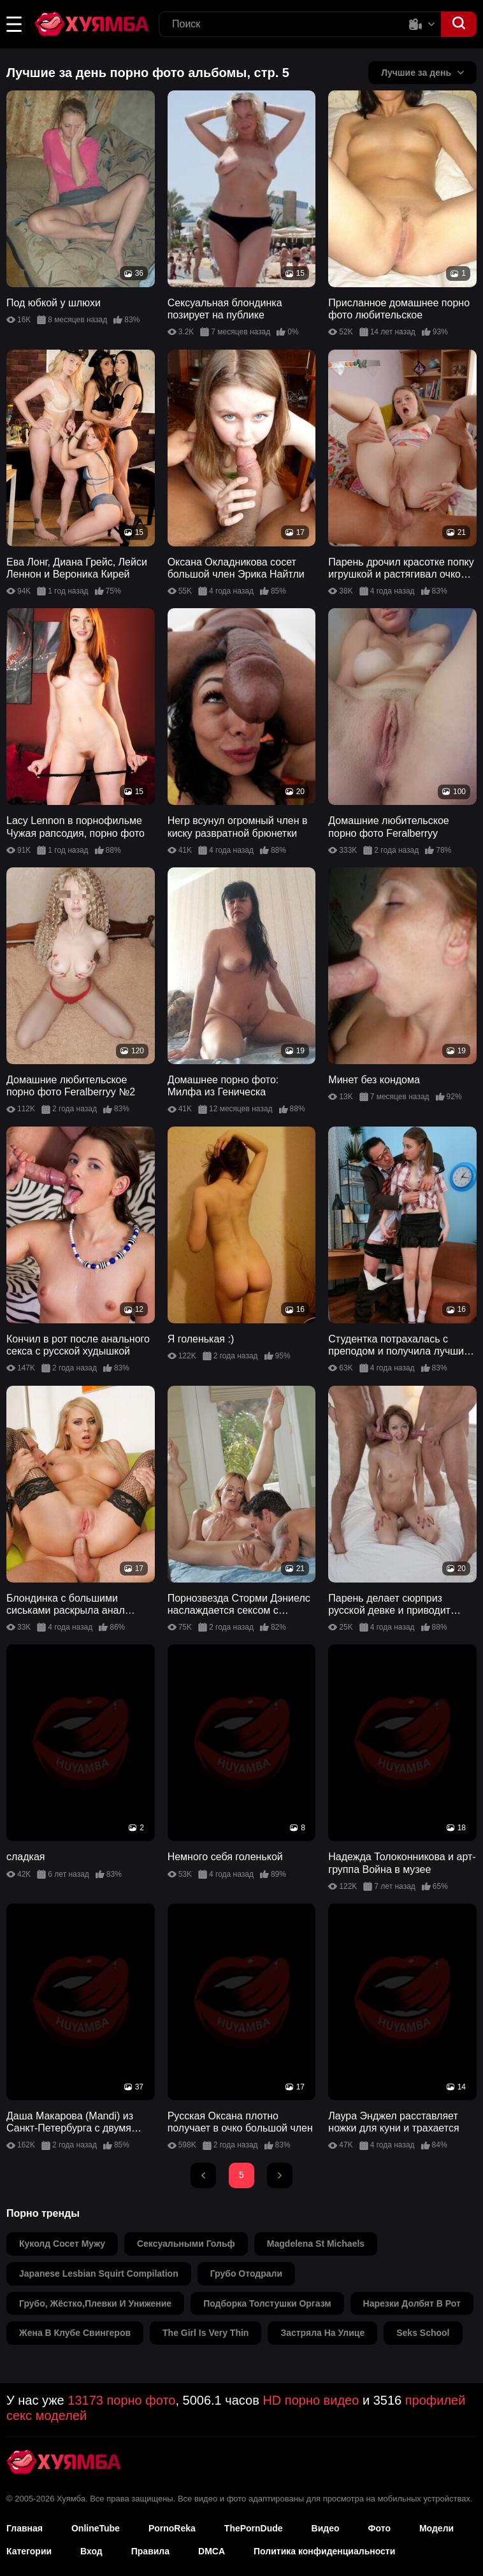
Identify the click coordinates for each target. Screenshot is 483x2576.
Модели (436, 2528)
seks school (422, 2333)
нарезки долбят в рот (412, 2303)
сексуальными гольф (186, 2243)
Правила (150, 2551)
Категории (29, 2551)
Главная (24, 2528)
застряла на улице (322, 2333)
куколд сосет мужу (62, 2243)
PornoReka (172, 2528)
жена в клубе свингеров (75, 2333)
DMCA (211, 2551)
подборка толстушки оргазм (267, 2303)
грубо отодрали (246, 2273)
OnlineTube (95, 2528)
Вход (91, 2551)
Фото (379, 2528)
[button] (14, 24)
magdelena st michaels (315, 2243)
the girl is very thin (205, 2333)
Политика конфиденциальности (324, 2551)
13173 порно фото (121, 2400)
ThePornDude (253, 2528)
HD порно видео (311, 2400)
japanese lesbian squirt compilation (98, 2273)
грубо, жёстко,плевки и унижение (95, 2303)
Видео (326, 2528)
